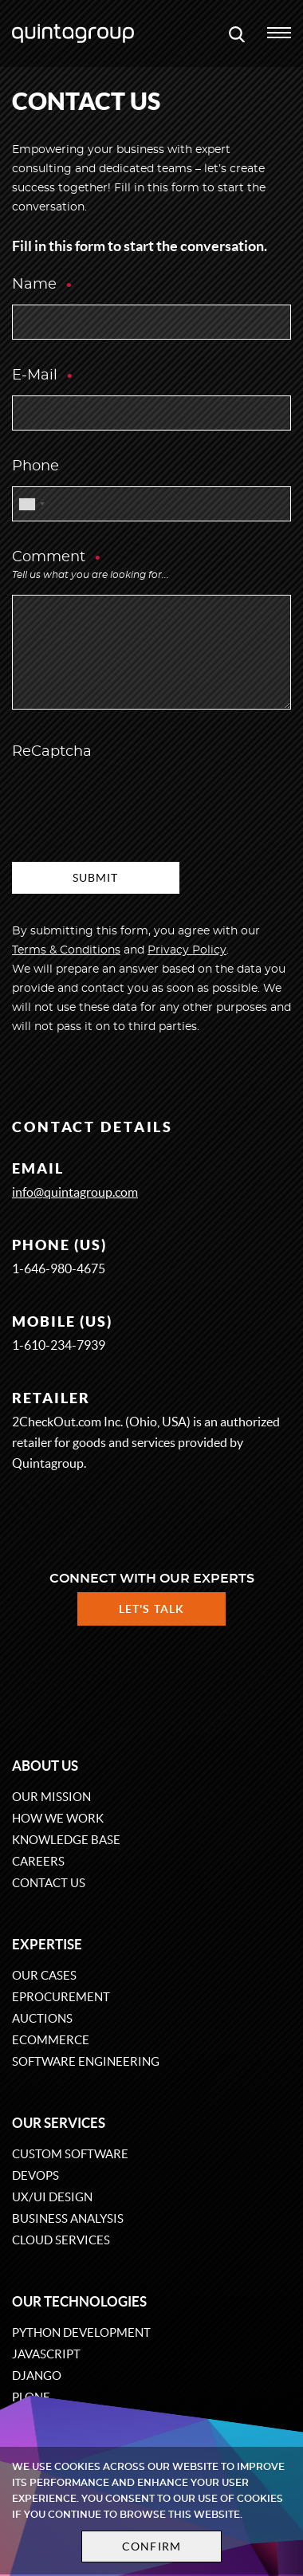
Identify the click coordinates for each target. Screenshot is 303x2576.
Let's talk (151, 1609)
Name (42, 284)
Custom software (70, 2154)
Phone (35, 466)
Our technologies (79, 2301)
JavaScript (46, 2354)
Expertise (47, 1944)
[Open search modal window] (237, 33)
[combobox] (31, 504)
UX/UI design (52, 2197)
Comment (90, 567)
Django (36, 2375)
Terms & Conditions (66, 950)
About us (45, 1765)
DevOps (35, 2175)
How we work (58, 1818)
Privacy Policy (187, 950)
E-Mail (43, 375)
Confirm (151, 2546)
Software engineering (85, 2061)
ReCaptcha (52, 752)
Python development (81, 2332)
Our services (58, 2123)
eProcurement (61, 1997)
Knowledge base (66, 1839)
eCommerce (50, 2040)
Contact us (48, 1883)
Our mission (51, 1796)
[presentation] (133, 803)
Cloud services (61, 2240)
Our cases (44, 1975)
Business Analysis (68, 2218)
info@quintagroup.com (75, 1192)
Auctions (42, 2018)
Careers (38, 1861)
